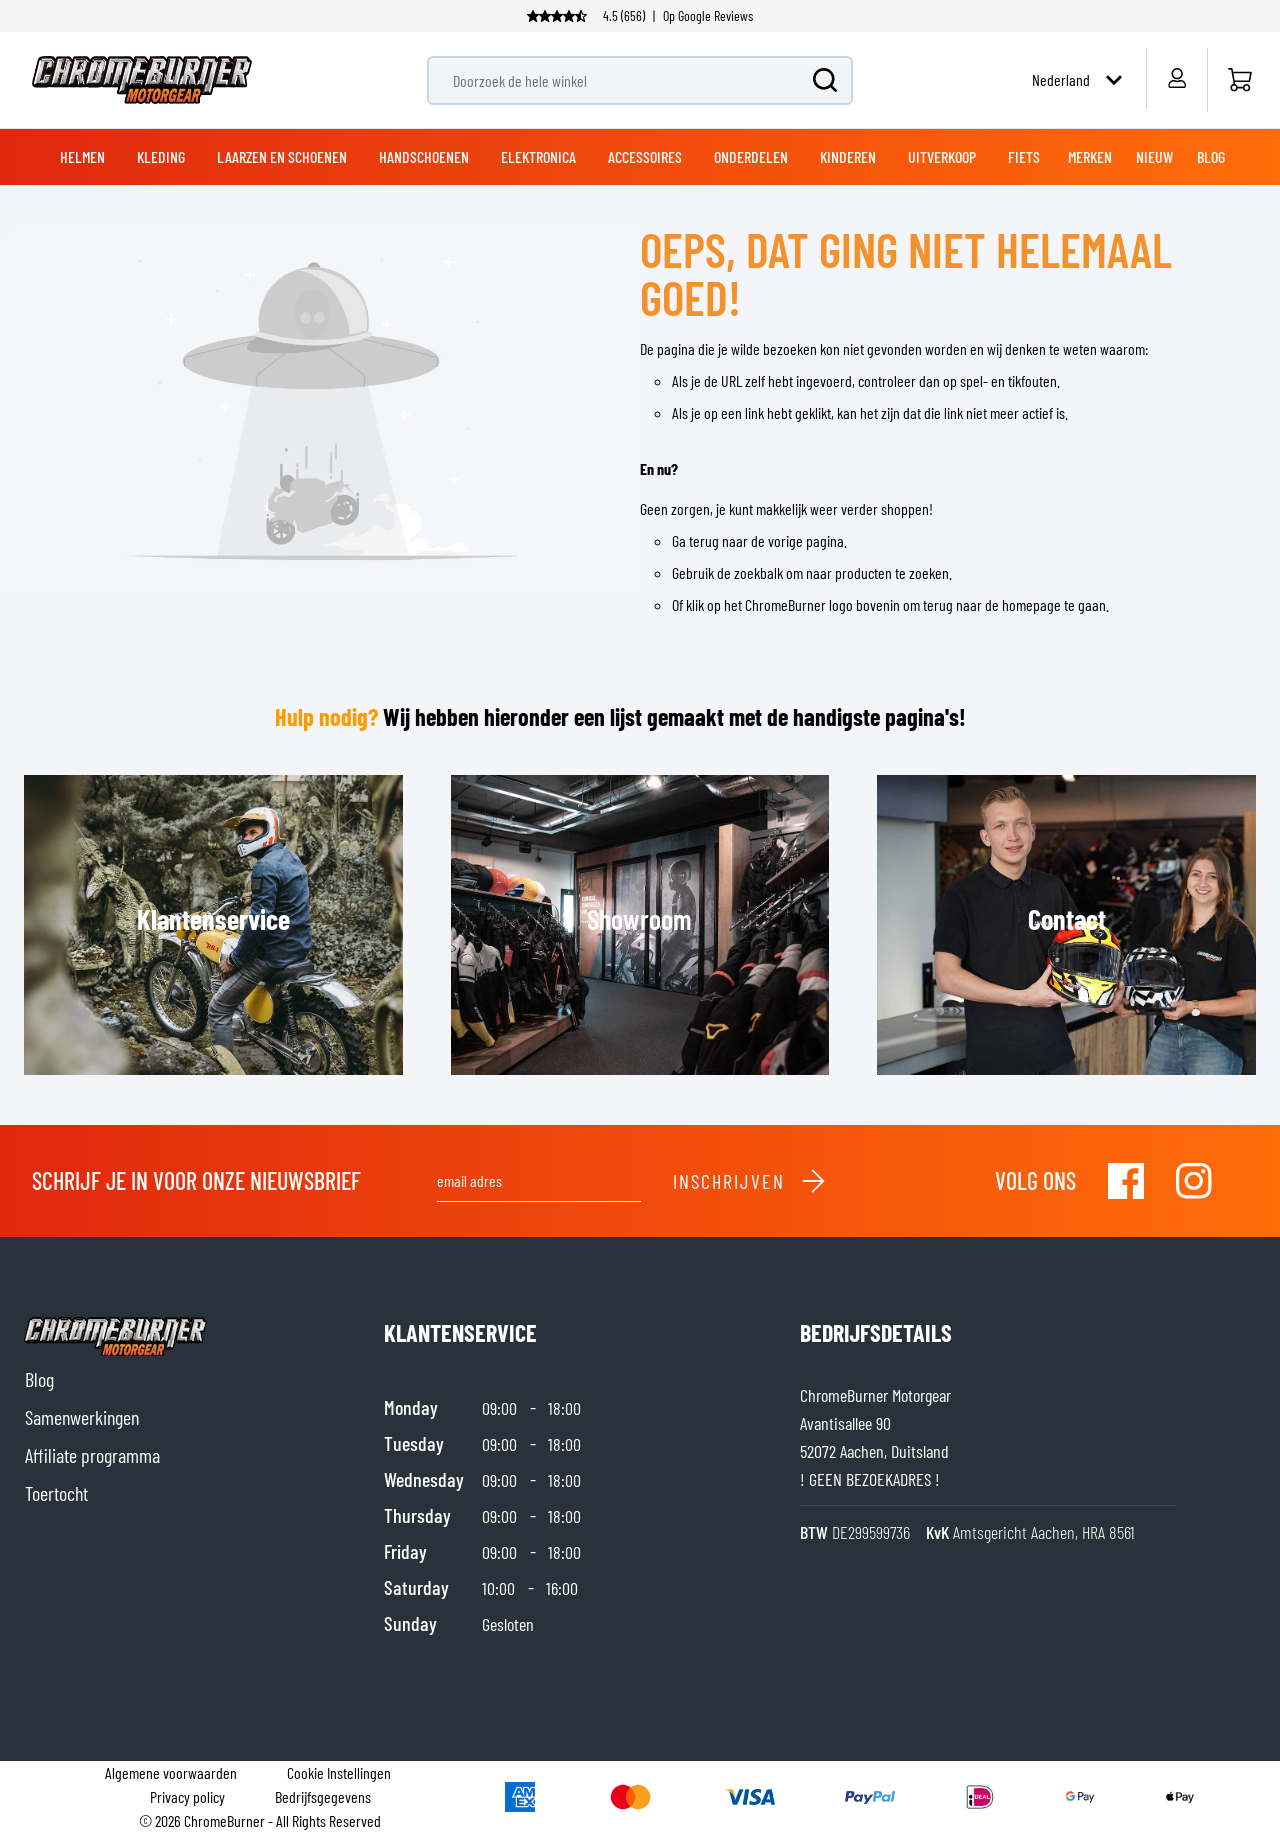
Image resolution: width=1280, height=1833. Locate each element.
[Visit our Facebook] (1126, 1181)
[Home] (1239, 80)
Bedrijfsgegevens (323, 1796)
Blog (39, 1379)
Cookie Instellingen (339, 1772)
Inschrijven (750, 1181)
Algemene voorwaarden (171, 1772)
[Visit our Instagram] (1194, 1181)
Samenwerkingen (82, 1417)
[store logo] (142, 80)
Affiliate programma (92, 1455)
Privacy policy (187, 1796)
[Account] (1176, 78)
